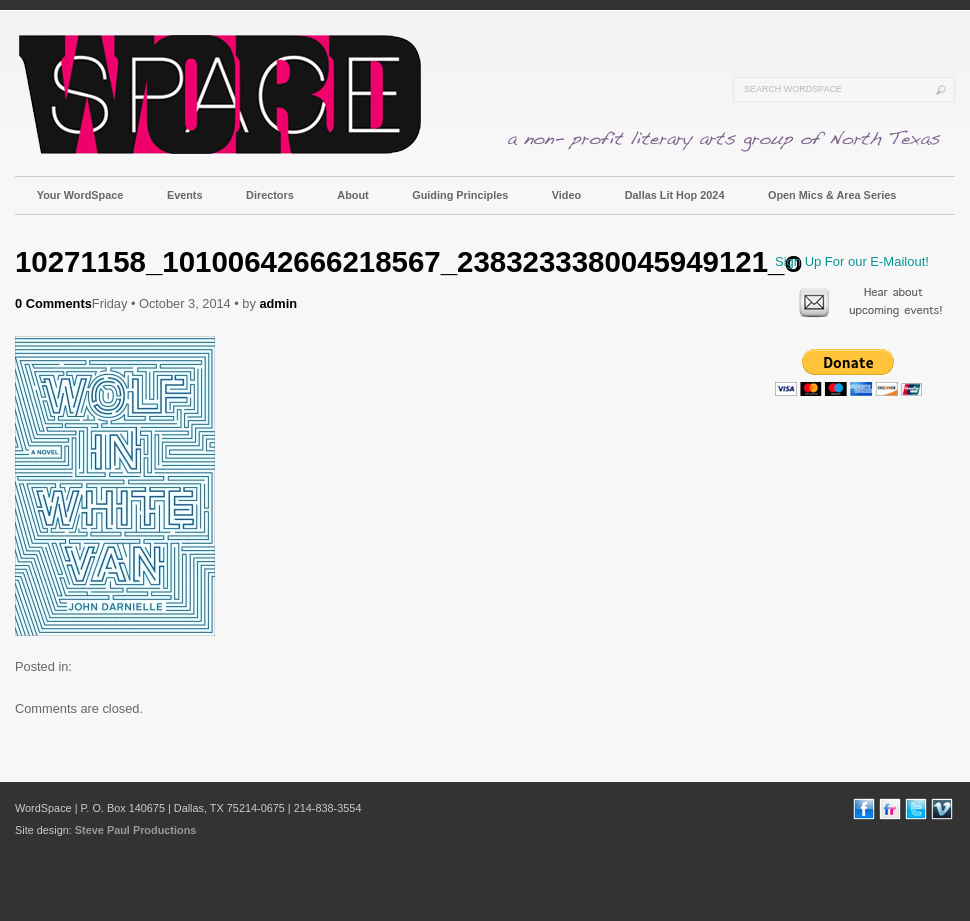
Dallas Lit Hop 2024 (675, 195)
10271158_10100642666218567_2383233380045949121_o (408, 261)
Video (566, 195)
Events (185, 195)
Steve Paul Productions (135, 830)
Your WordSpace (80, 195)
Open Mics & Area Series (832, 195)
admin (278, 303)
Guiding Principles (460, 195)
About (352, 195)
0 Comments (53, 303)
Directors (270, 195)
